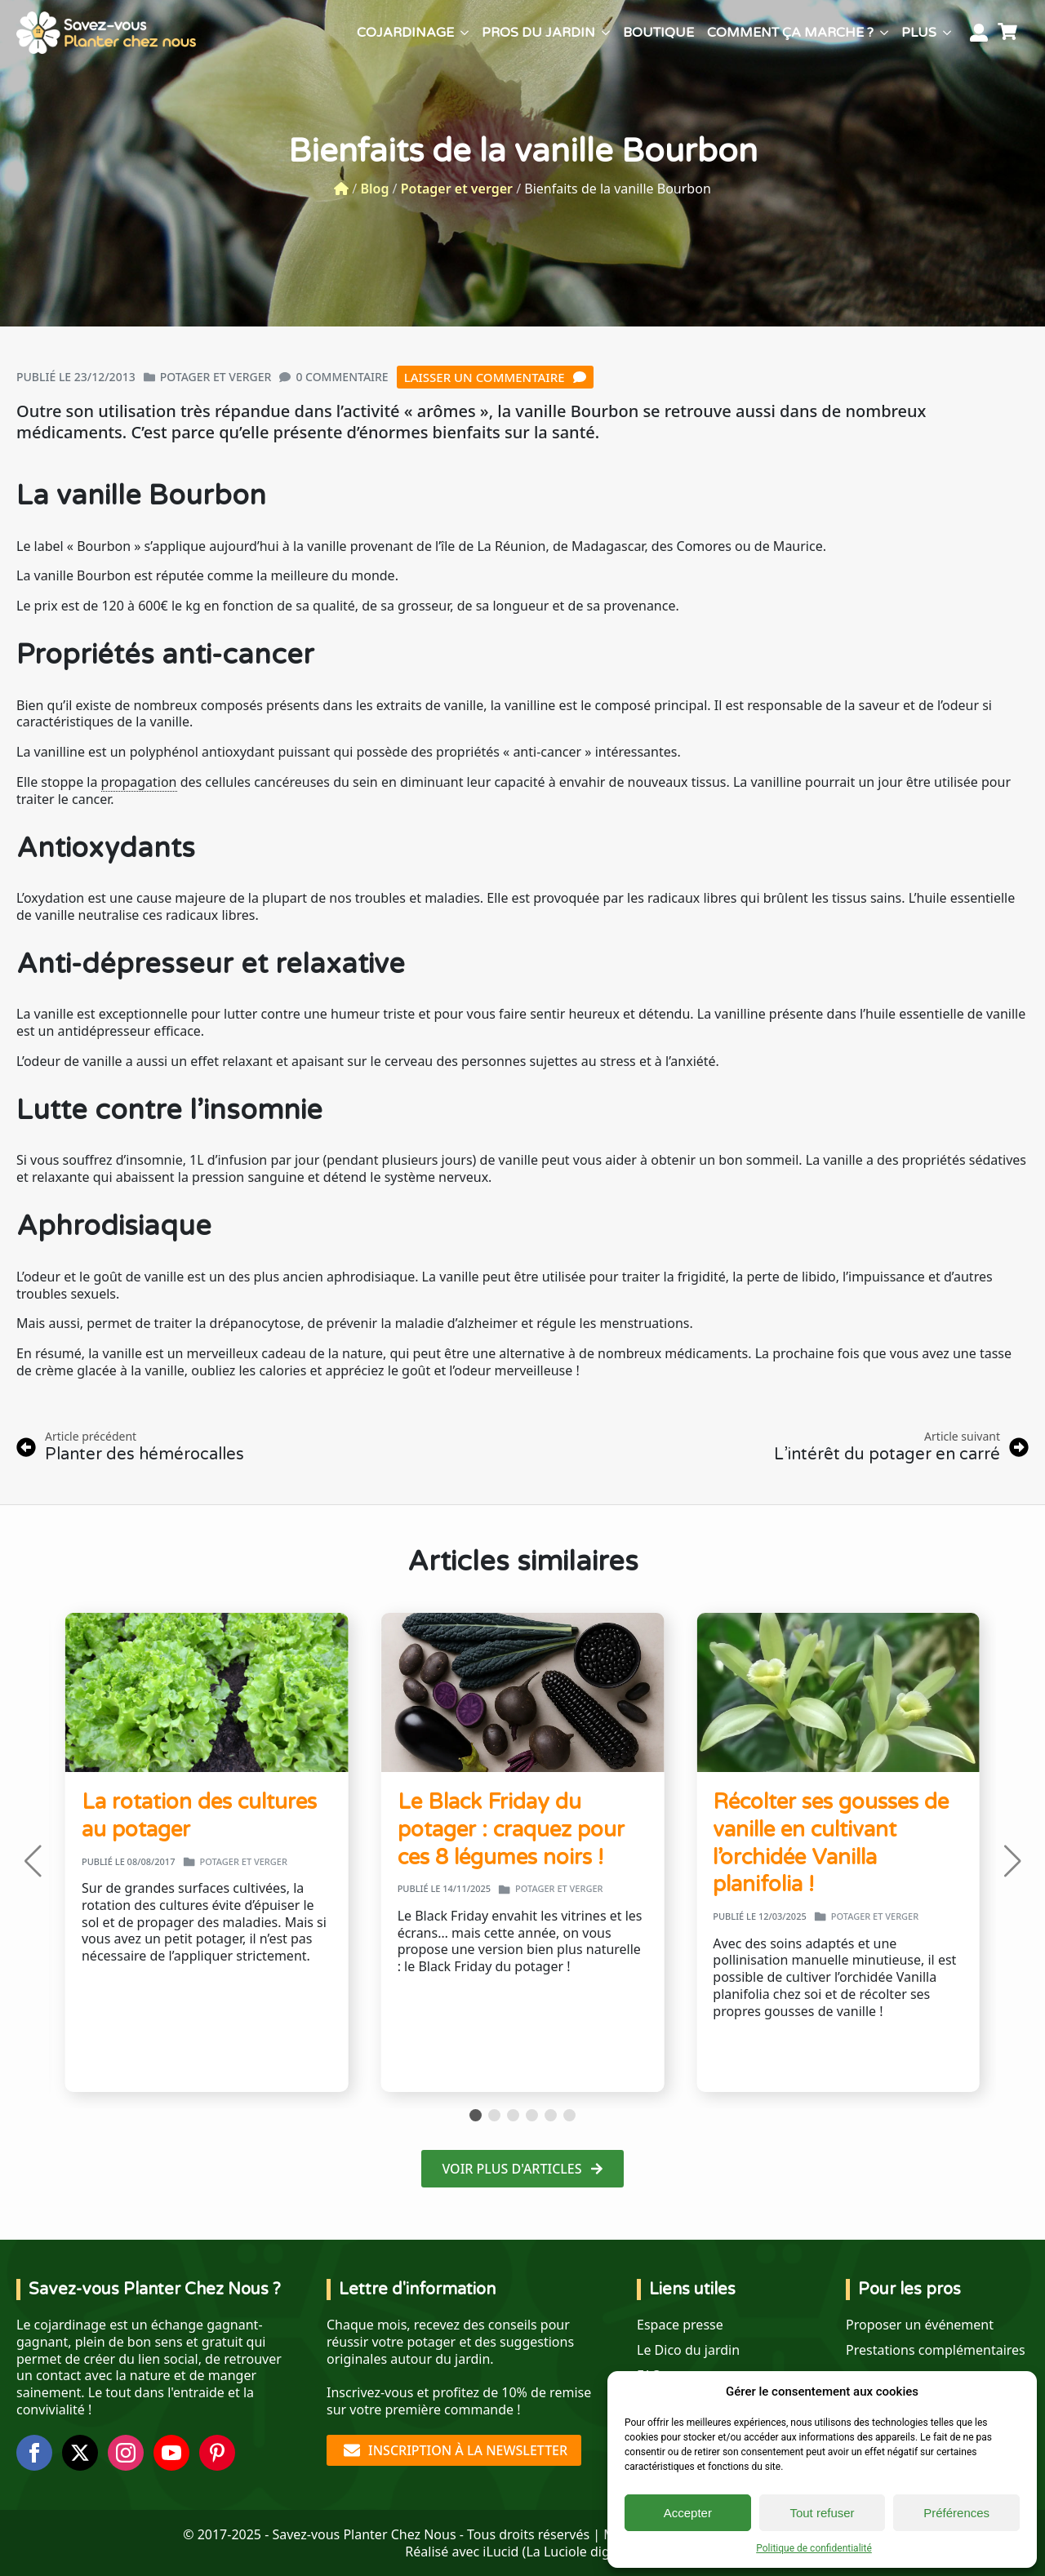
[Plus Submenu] (947, 32)
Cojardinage (405, 32)
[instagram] (126, 2453)
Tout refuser (821, 2513)
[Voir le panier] (1010, 32)
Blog (374, 189)
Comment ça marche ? (790, 32)
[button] (32, 1861)
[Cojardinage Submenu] (464, 32)
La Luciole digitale (580, 2551)
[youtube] (171, 2453)
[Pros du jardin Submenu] (605, 32)
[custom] (217, 2453)
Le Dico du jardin (688, 2350)
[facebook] (34, 2453)
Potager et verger (457, 189)
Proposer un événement (920, 2325)
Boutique (658, 32)
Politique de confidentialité (814, 2548)
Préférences (956, 2513)
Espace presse (680, 2325)
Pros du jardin (538, 32)
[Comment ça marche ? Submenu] (884, 32)
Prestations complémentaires (935, 2350)
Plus (918, 32)
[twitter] (80, 2453)
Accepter (688, 2513)
